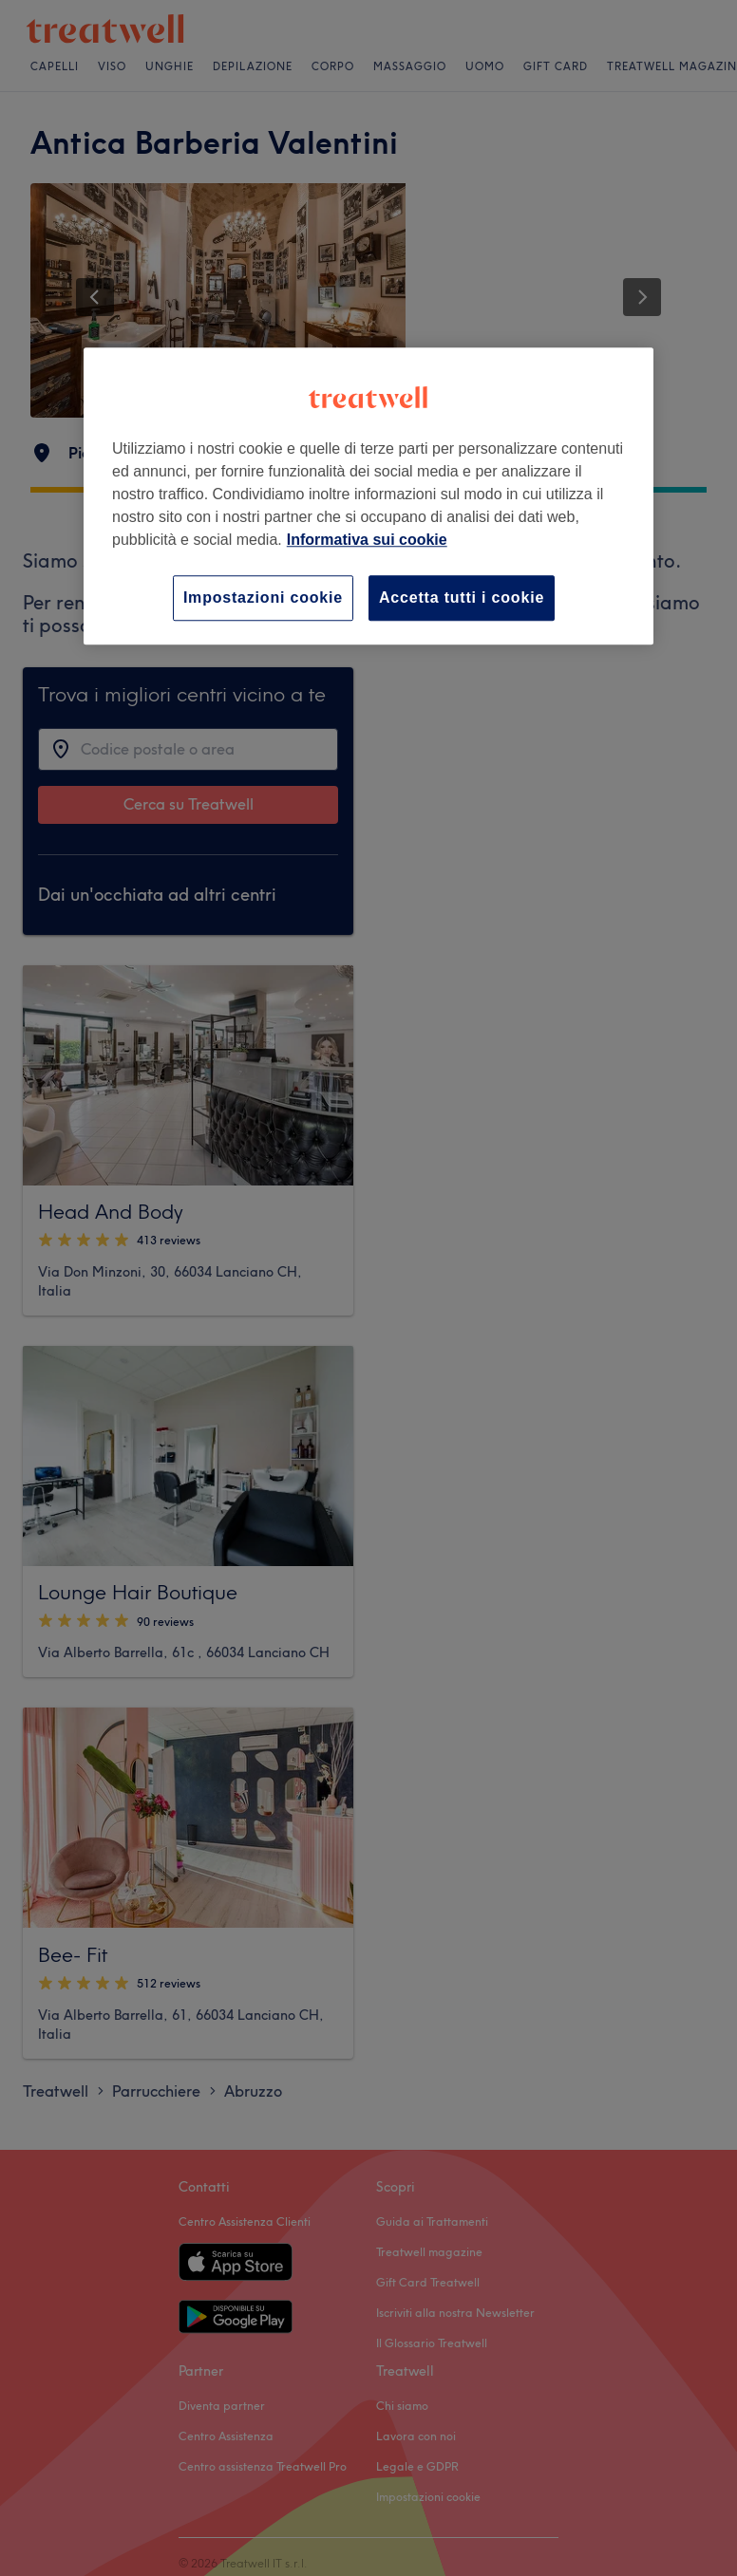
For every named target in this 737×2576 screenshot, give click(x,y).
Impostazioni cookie (263, 597)
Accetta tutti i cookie (461, 597)
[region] (368, 495)
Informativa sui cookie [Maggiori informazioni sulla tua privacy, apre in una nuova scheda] (367, 540)
